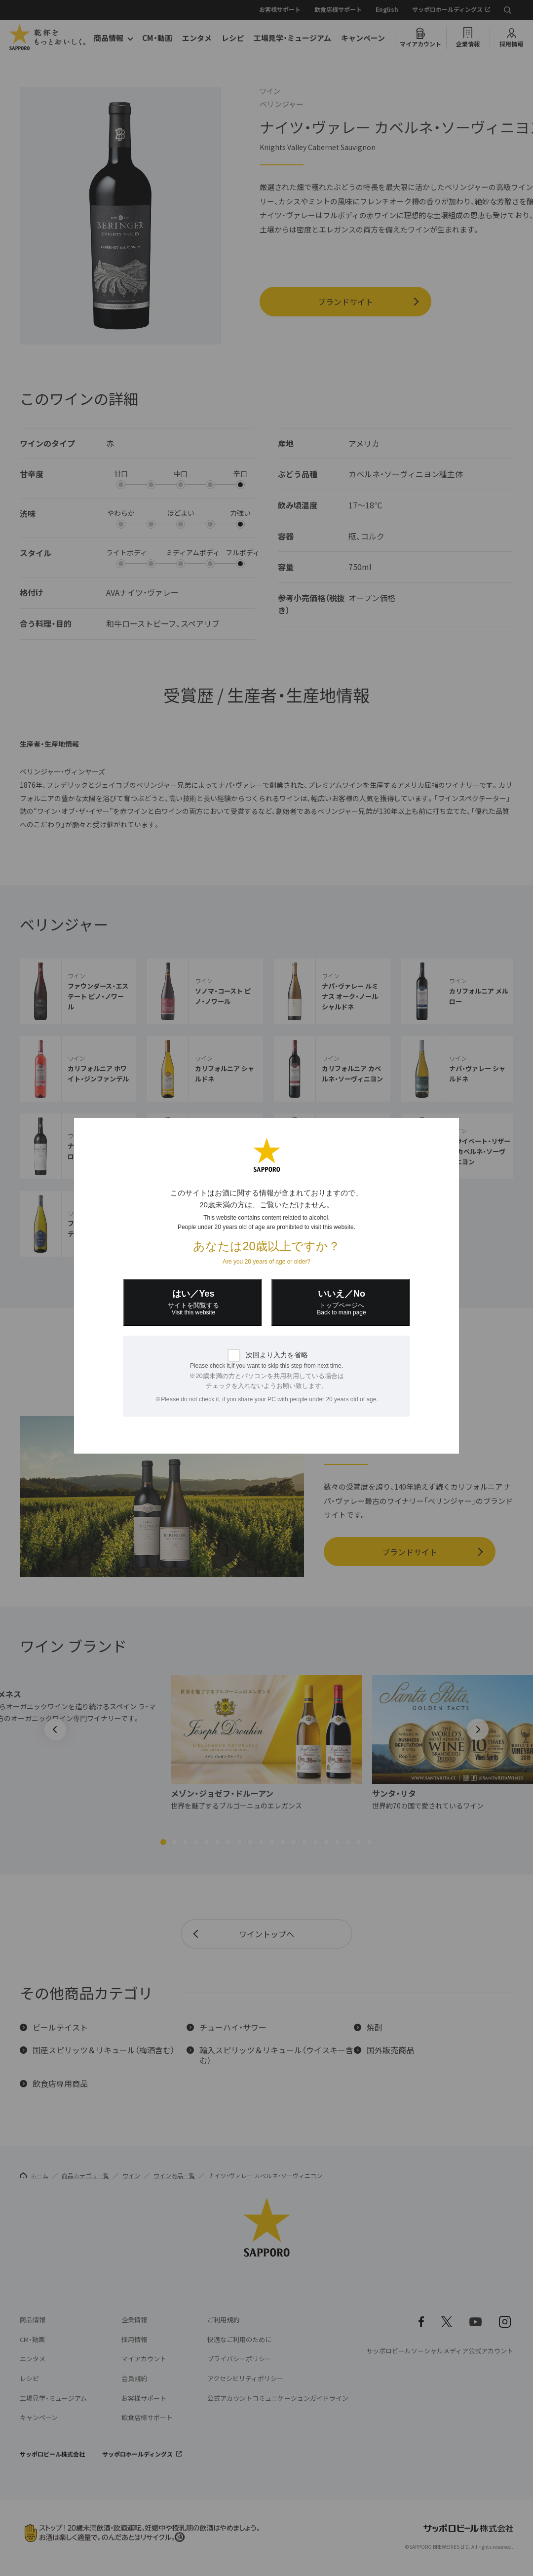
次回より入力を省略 (277, 1355)
